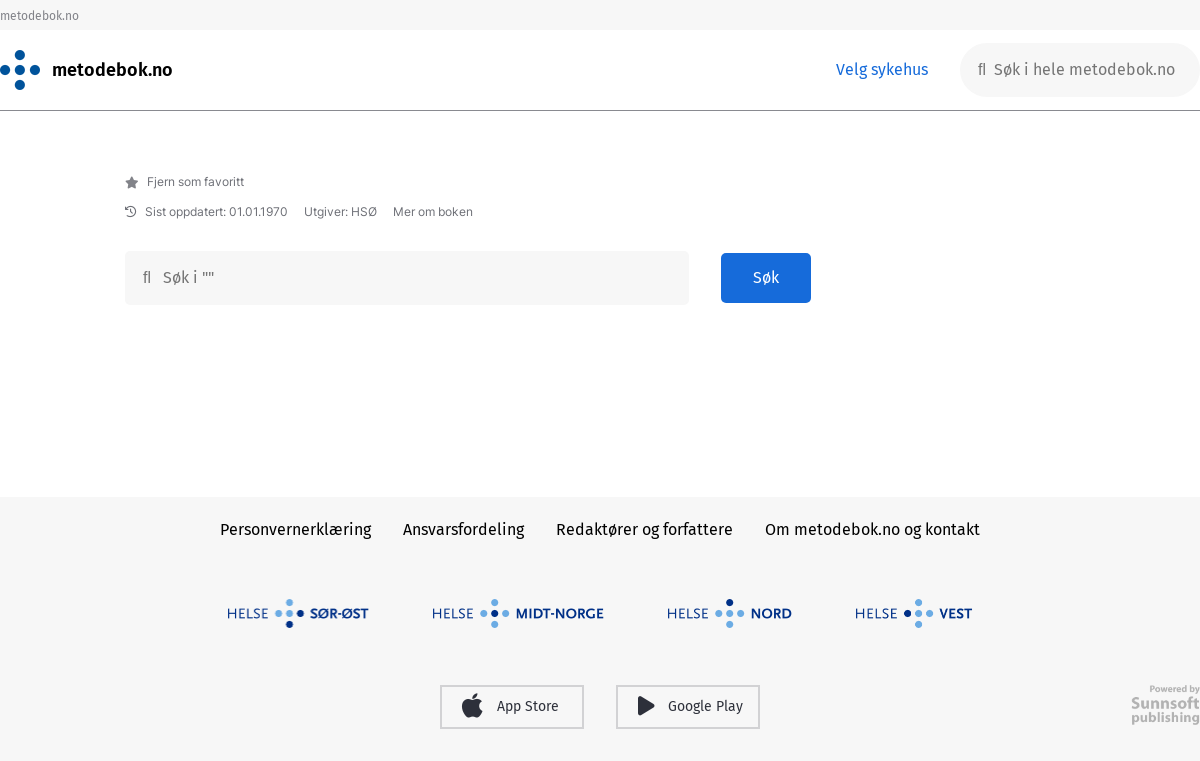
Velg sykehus (882, 69)
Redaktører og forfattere (644, 529)
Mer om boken (433, 212)
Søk (766, 277)
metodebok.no (39, 16)
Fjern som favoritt (184, 181)
